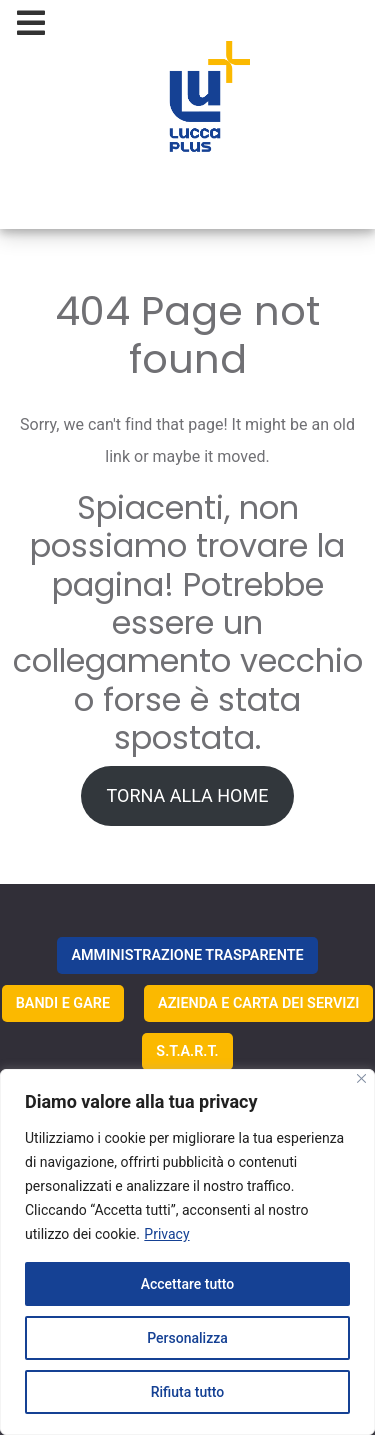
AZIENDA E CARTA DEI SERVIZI (258, 1003)
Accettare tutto (188, 1284)
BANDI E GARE (63, 1003)
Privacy (166, 1234)
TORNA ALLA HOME (188, 795)
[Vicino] (361, 1078)
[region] (187, 1252)
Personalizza (187, 1338)
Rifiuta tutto (188, 1392)
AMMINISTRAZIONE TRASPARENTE (187, 955)
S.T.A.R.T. (187, 1051)
